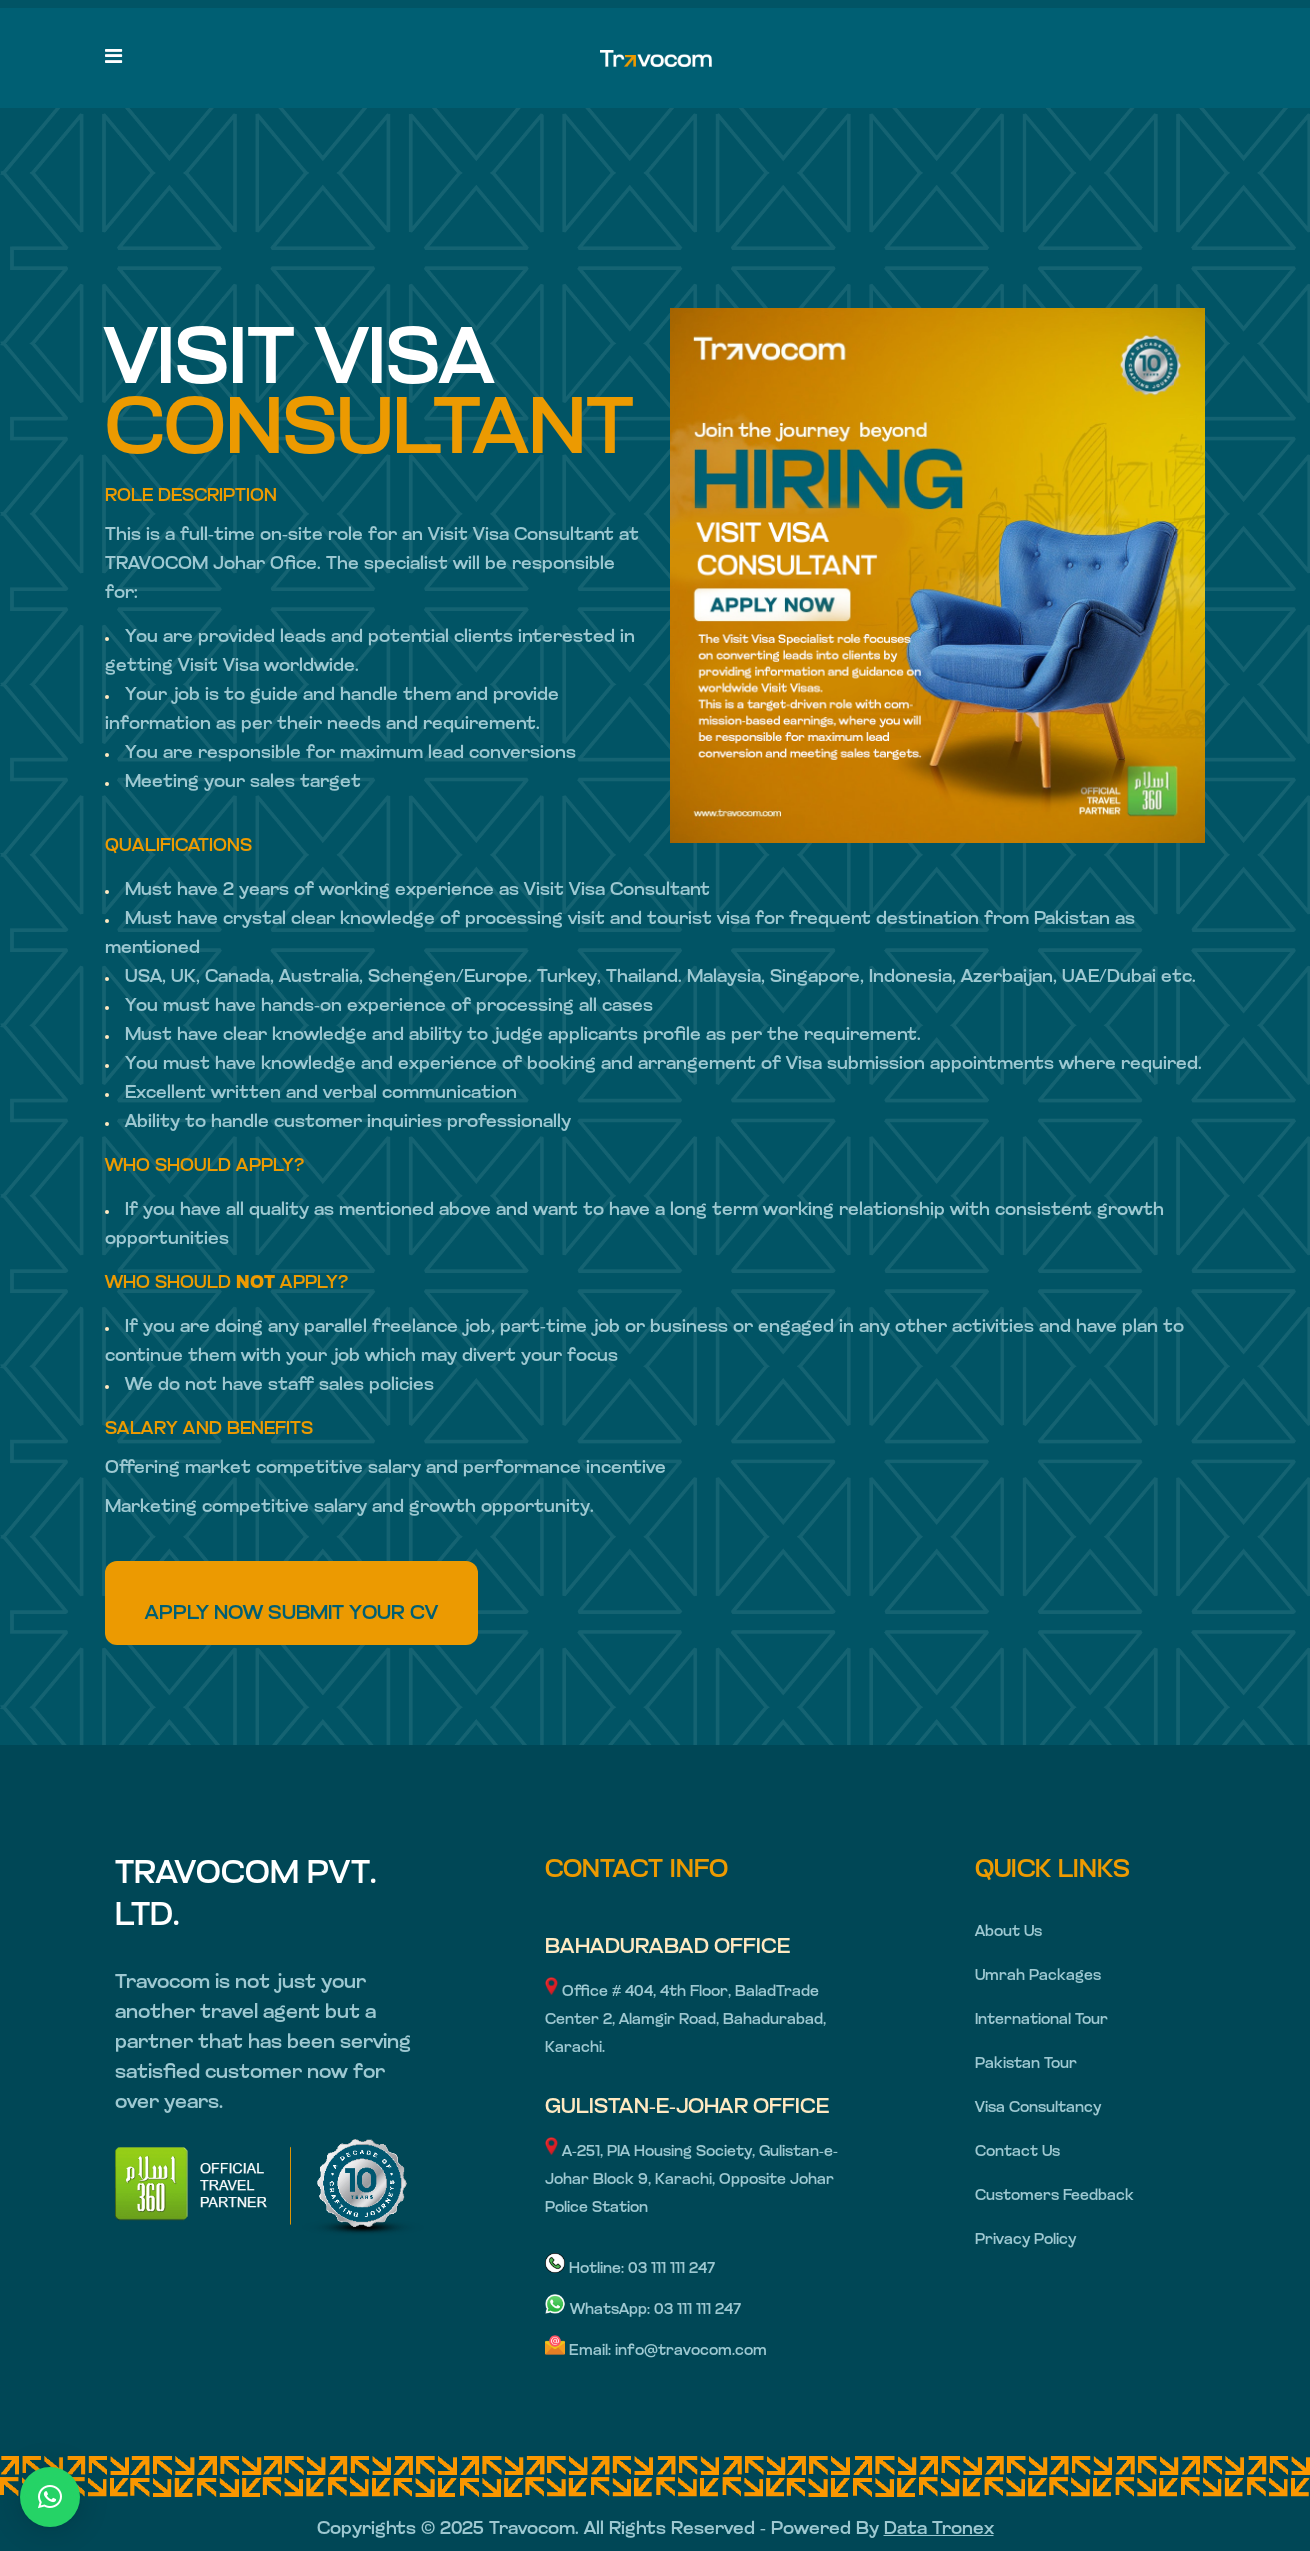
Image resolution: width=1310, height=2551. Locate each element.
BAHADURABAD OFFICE (667, 1947)
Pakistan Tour (1026, 2064)
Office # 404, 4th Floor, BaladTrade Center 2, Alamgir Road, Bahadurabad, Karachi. (685, 2020)
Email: (580, 2351)
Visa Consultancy (1038, 2108)
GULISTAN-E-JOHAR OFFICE (687, 2107)
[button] (50, 2497)
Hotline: (586, 2269)
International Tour (1041, 2020)
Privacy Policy (1025, 2240)
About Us (1008, 1932)
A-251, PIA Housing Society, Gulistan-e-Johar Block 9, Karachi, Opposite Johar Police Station (691, 2180)
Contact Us (1017, 2152)
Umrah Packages (1038, 1976)
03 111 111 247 (671, 2269)
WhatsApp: (599, 2310)
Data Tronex (939, 2529)
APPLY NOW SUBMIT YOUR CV (291, 1614)
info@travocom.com (691, 2351)
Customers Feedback (1054, 2196)
